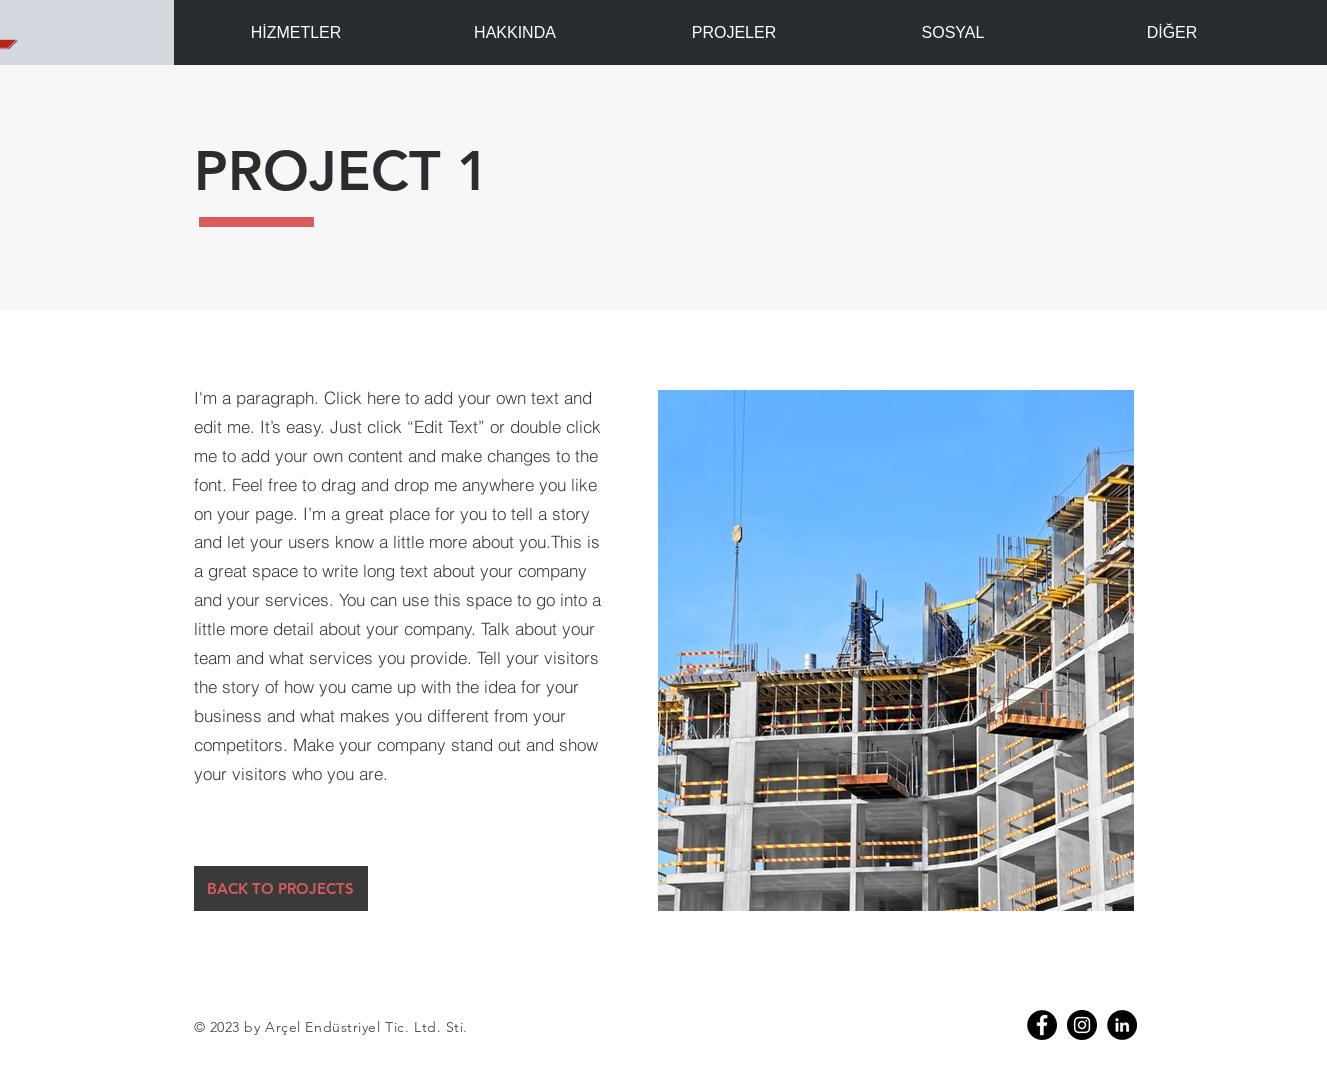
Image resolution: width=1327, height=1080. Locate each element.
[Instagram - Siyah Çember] (1082, 1025)
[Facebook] (1042, 1025)
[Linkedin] (1122, 1025)
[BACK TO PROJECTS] (281, 888)
